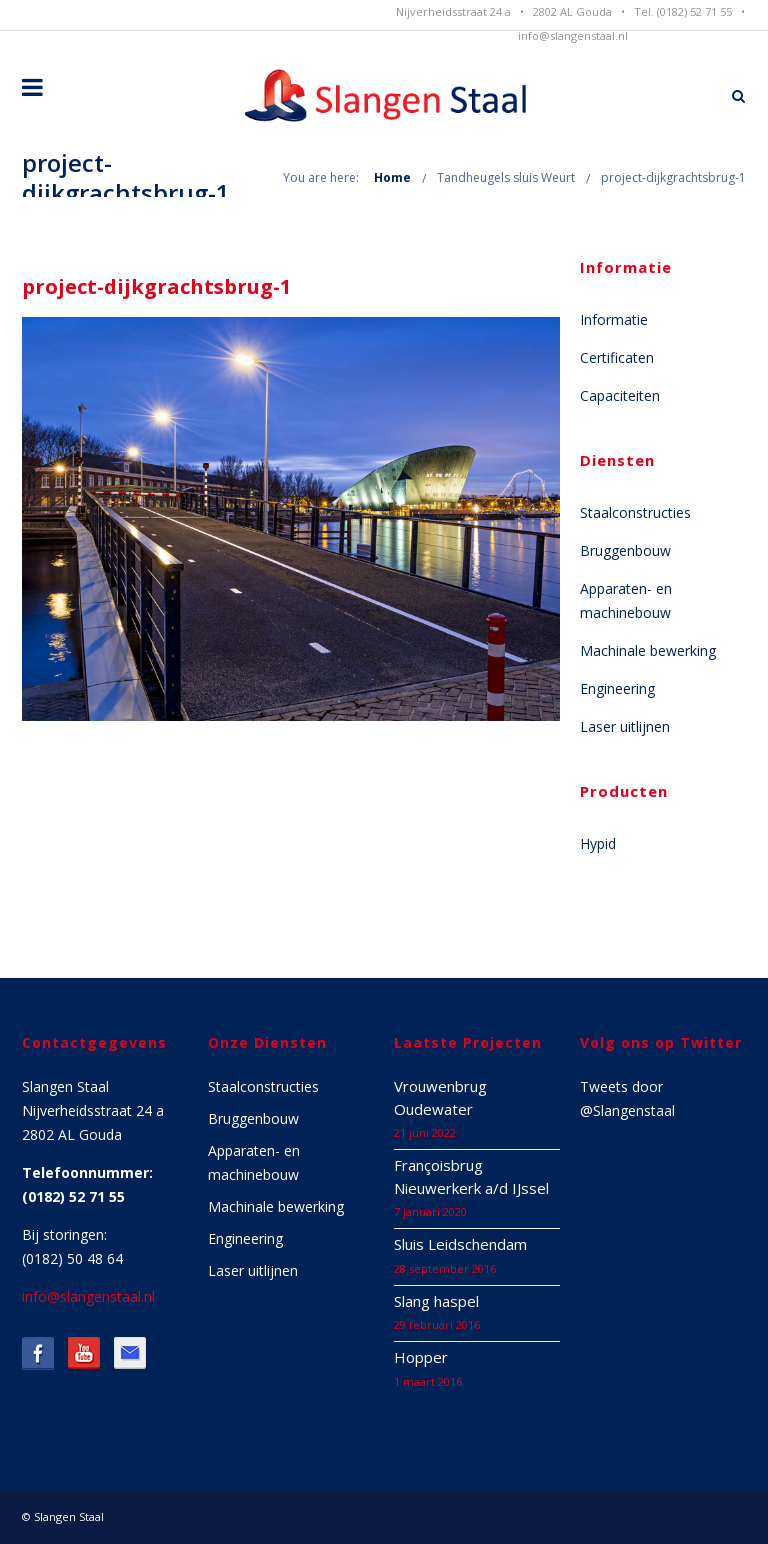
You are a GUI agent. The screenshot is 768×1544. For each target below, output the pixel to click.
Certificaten (617, 357)
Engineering (617, 688)
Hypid (598, 843)
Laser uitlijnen (625, 726)
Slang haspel (436, 1301)
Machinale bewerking (648, 650)
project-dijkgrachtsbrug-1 (673, 177)
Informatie (614, 319)
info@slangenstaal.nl (573, 35)
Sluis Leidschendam (460, 1244)
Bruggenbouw (625, 550)
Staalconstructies (635, 512)
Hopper (421, 1357)
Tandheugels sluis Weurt (506, 177)
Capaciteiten (620, 395)
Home (392, 177)
